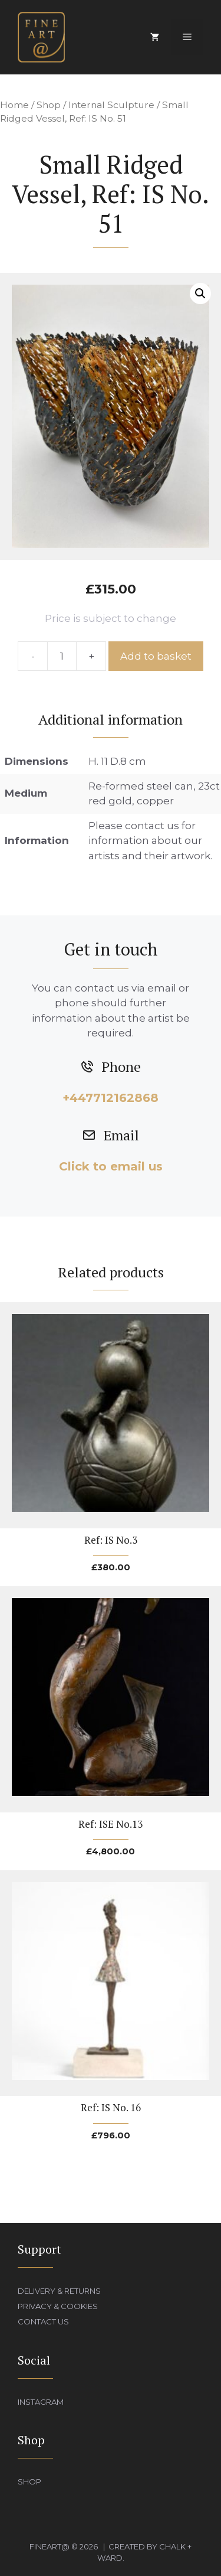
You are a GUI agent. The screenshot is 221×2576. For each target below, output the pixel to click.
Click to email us (111, 1166)
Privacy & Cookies (58, 2306)
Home (14, 104)
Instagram (41, 2402)
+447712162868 (110, 1098)
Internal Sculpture (111, 104)
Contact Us (43, 2321)
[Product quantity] (62, 656)
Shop (49, 104)
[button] (200, 293)
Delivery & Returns (59, 2290)
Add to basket (156, 656)
